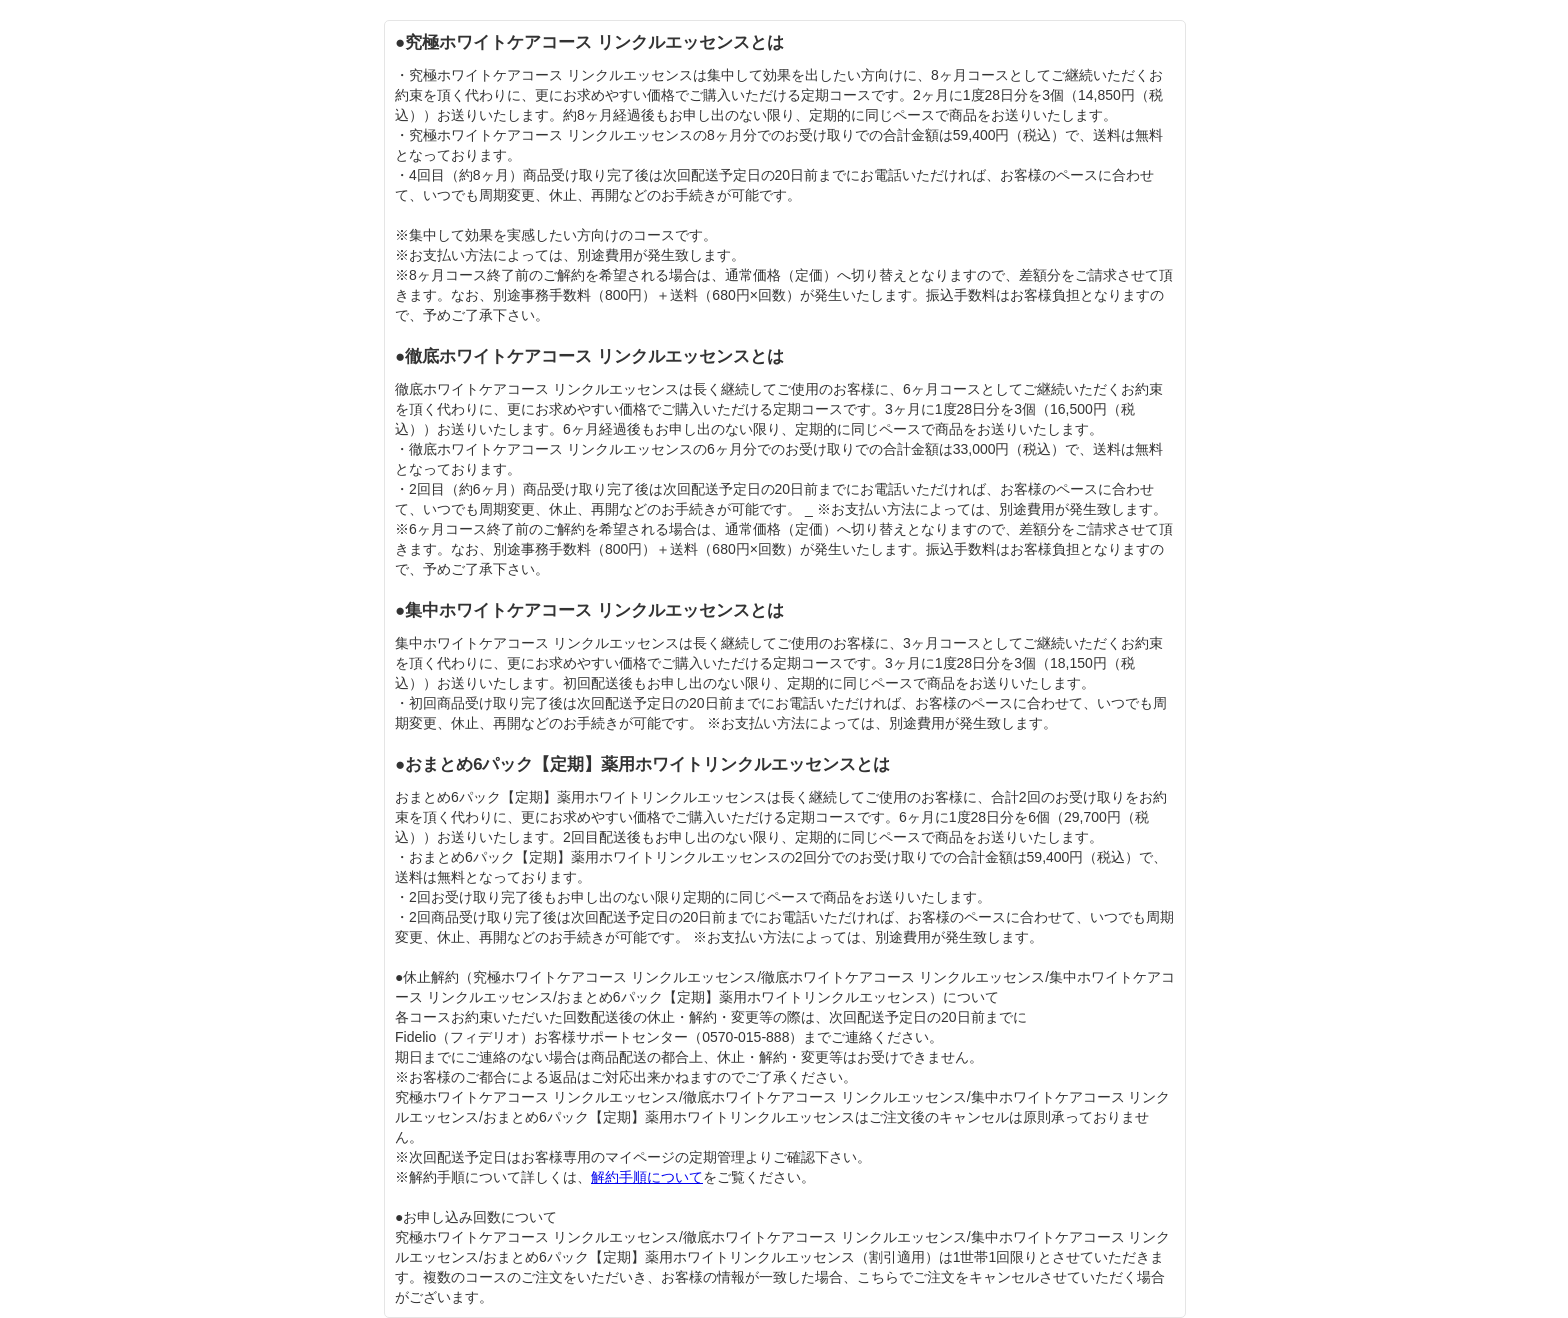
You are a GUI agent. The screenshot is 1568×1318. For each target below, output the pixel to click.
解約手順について (647, 1177)
